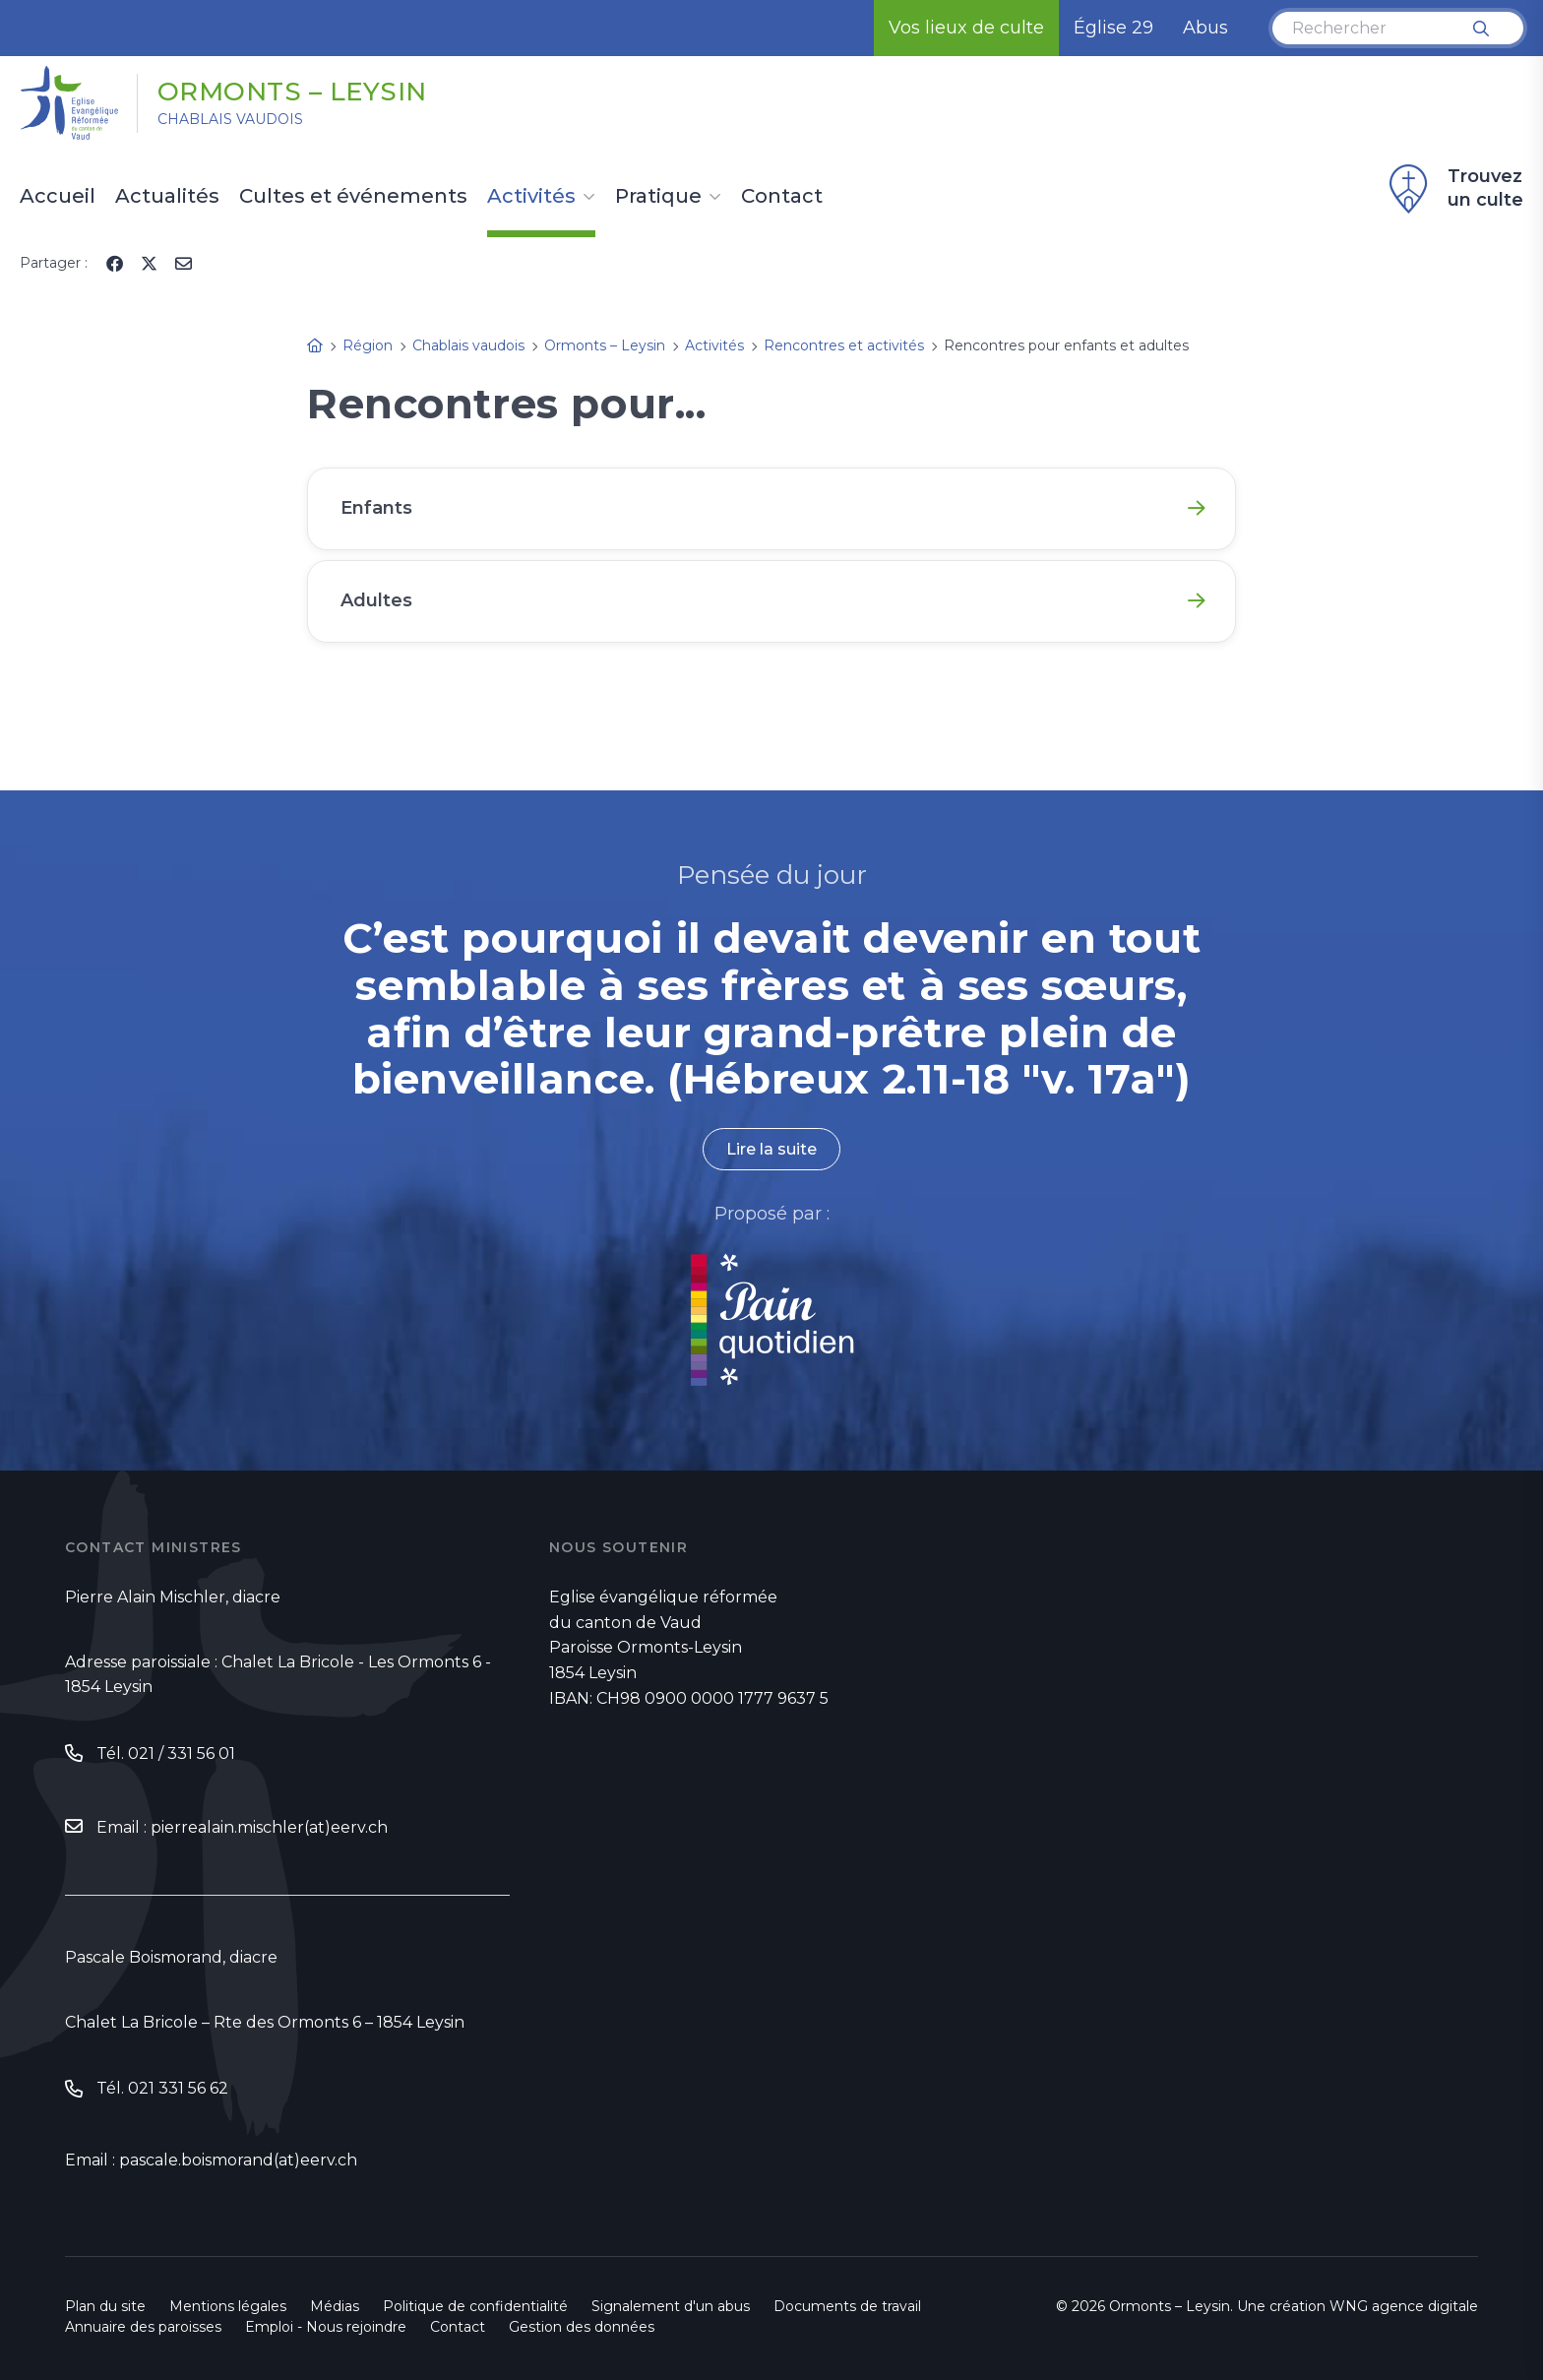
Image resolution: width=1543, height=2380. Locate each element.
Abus (1205, 27)
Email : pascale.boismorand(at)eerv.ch (211, 2160)
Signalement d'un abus (670, 2306)
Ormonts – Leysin (292, 91)
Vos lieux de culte (966, 27)
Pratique (658, 197)
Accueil (57, 197)
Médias (334, 2306)
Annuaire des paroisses (143, 2327)
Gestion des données (581, 2327)
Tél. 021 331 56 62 (162, 2088)
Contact (782, 197)
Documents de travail (847, 2306)
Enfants (376, 508)
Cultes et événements (353, 197)
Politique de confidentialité (475, 2306)
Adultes (376, 600)
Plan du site (105, 2306)
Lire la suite (771, 1149)
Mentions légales (227, 2306)
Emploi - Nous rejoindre (325, 2327)
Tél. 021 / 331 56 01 (165, 1753)
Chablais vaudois (230, 119)
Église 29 (1113, 27)
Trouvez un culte (1453, 189)
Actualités (167, 197)
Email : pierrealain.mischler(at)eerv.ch (242, 1827)
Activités (531, 197)
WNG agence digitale (1403, 2306)
